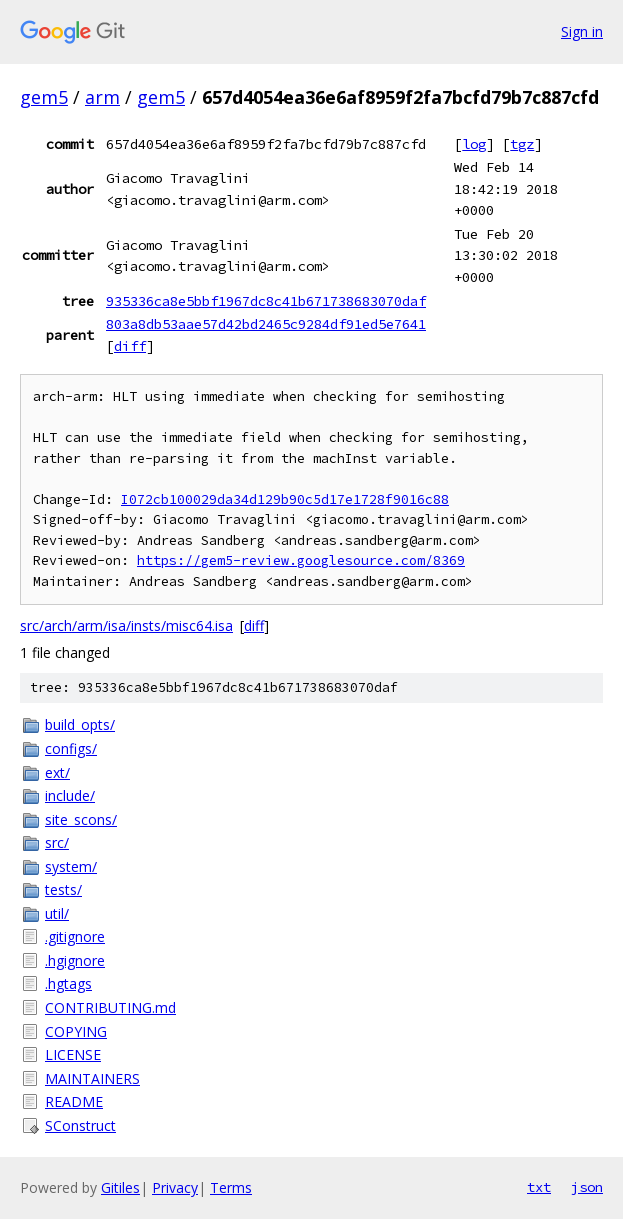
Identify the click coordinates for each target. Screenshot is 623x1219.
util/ (57, 913)
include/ (70, 795)
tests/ (63, 889)
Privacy (175, 1187)
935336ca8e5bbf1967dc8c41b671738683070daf (266, 301)
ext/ (57, 772)
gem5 (44, 97)
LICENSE (73, 1054)
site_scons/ (81, 819)
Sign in (582, 31)
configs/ (71, 748)
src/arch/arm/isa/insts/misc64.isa (126, 625)
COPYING (76, 1031)
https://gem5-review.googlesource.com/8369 (301, 560)
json (587, 1187)
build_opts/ (80, 724)
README (74, 1101)
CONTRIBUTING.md (110, 1007)
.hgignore (75, 960)
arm (102, 97)
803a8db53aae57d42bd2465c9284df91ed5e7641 (266, 324)
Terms (231, 1187)
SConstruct (80, 1125)
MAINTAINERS (92, 1078)
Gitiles (120, 1187)
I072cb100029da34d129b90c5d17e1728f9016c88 (285, 499)
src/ (57, 842)
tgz (522, 144)
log (474, 144)
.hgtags (68, 983)
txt (539, 1187)
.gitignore (75, 936)
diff (130, 346)
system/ (71, 866)
